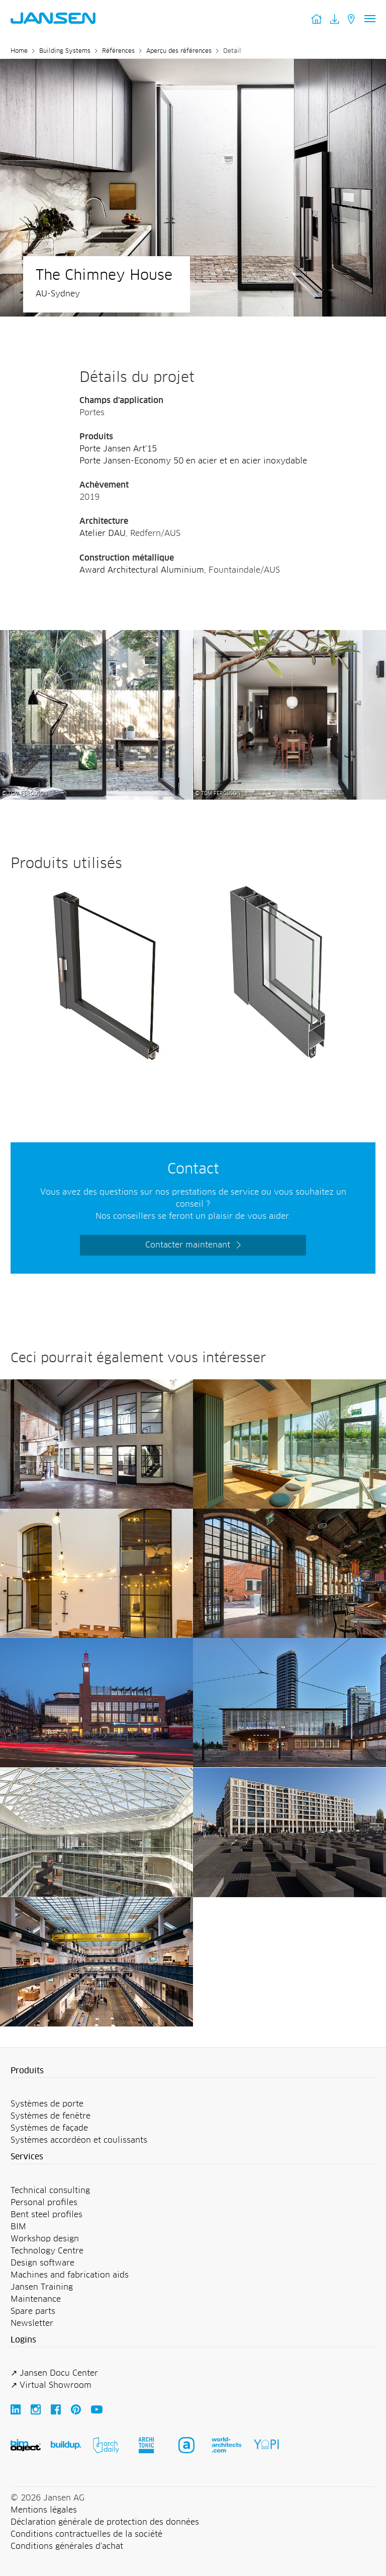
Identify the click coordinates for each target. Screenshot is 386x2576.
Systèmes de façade (49, 2128)
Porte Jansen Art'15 (118, 449)
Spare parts (33, 2311)
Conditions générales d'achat (67, 2546)
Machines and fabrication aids (70, 2275)
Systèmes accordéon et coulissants (79, 2140)
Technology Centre (47, 2251)
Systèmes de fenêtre (50, 2116)
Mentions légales (44, 2510)
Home (19, 51)
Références (118, 51)
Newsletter (32, 2323)
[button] (193, 2071)
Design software (42, 2263)
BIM (18, 2227)
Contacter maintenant (187, 1245)
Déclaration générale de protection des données (105, 2522)
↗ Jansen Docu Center (54, 2373)
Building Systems (64, 51)
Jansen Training (42, 2287)
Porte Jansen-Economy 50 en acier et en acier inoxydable (193, 461)
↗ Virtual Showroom (51, 2385)
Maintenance (36, 2299)
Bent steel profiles (46, 2215)
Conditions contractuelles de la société (86, 2534)
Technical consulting (50, 2191)
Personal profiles (44, 2203)
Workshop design (45, 2239)
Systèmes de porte (47, 2104)
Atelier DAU (102, 533)
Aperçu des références (179, 51)
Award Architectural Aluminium (141, 570)
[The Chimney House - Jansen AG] (96, 636)
